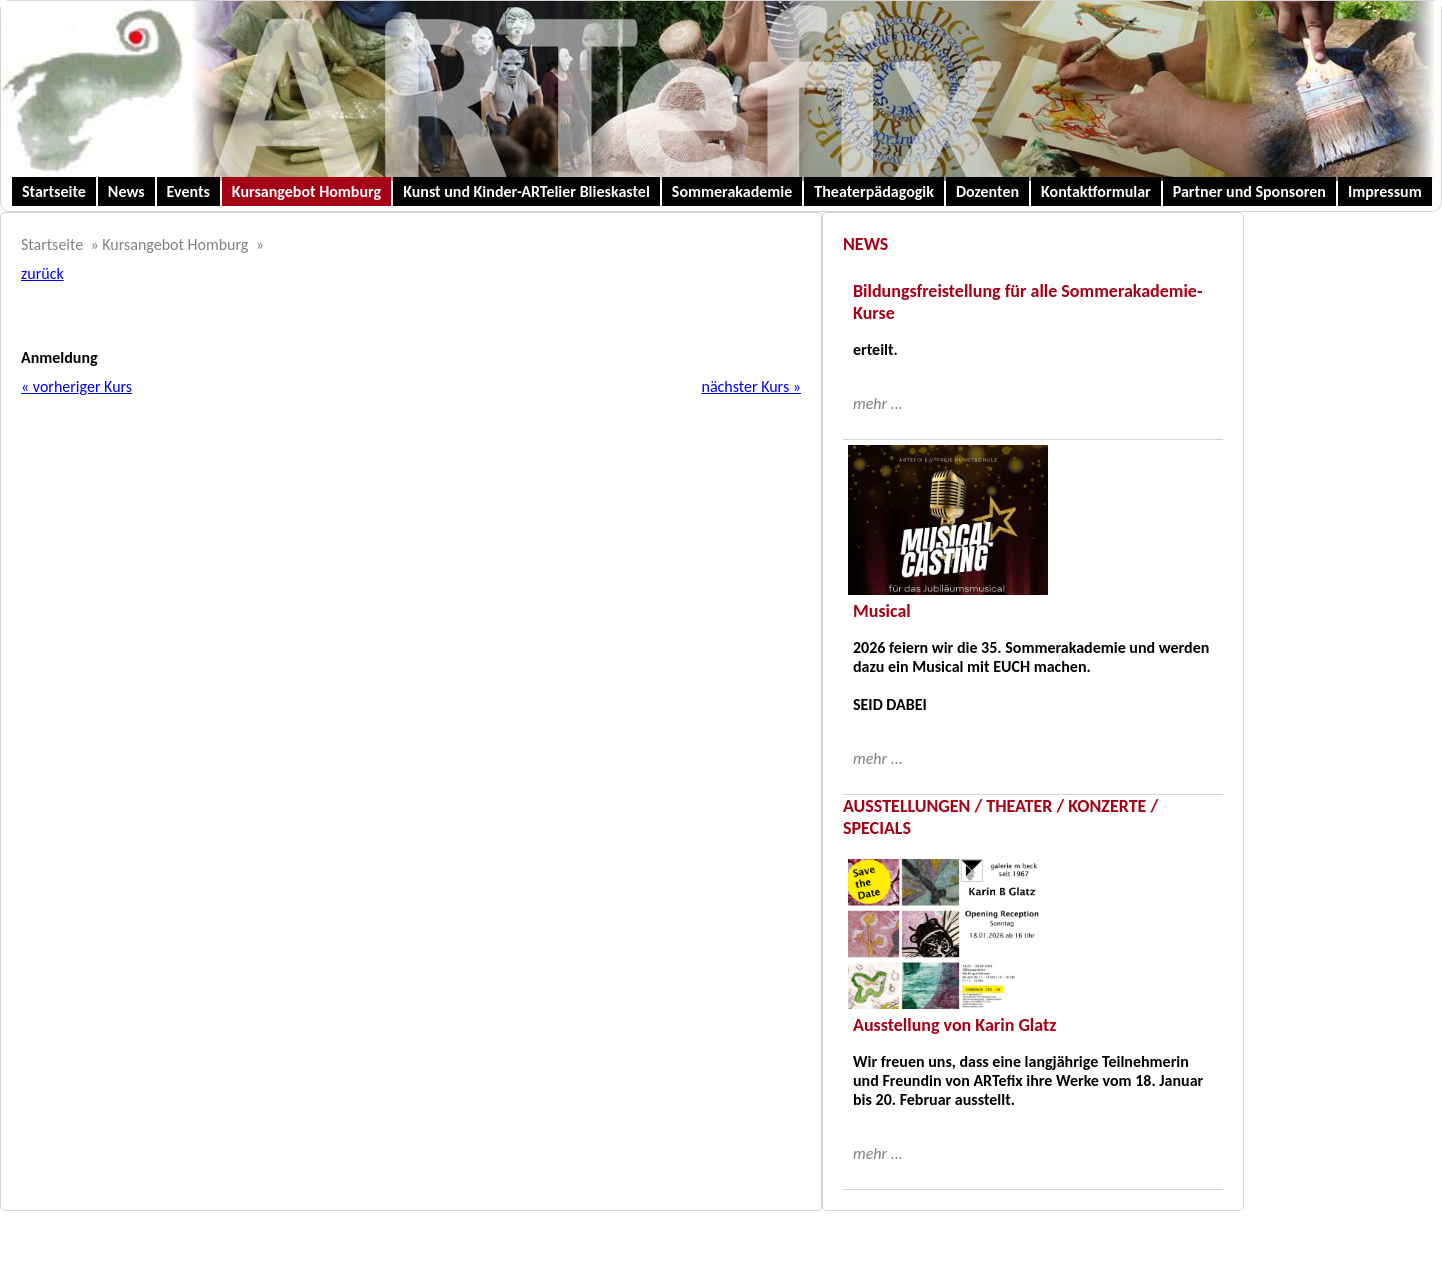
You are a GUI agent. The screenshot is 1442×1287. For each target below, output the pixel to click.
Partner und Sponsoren (1249, 191)
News (126, 191)
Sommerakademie (732, 191)
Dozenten (987, 191)
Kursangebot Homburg (306, 191)
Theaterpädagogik (874, 191)
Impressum (1385, 191)
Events (188, 191)
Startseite (54, 191)
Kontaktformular (1096, 191)
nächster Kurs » (751, 386)
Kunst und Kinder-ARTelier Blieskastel (526, 191)
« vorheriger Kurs (76, 386)
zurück (42, 273)
